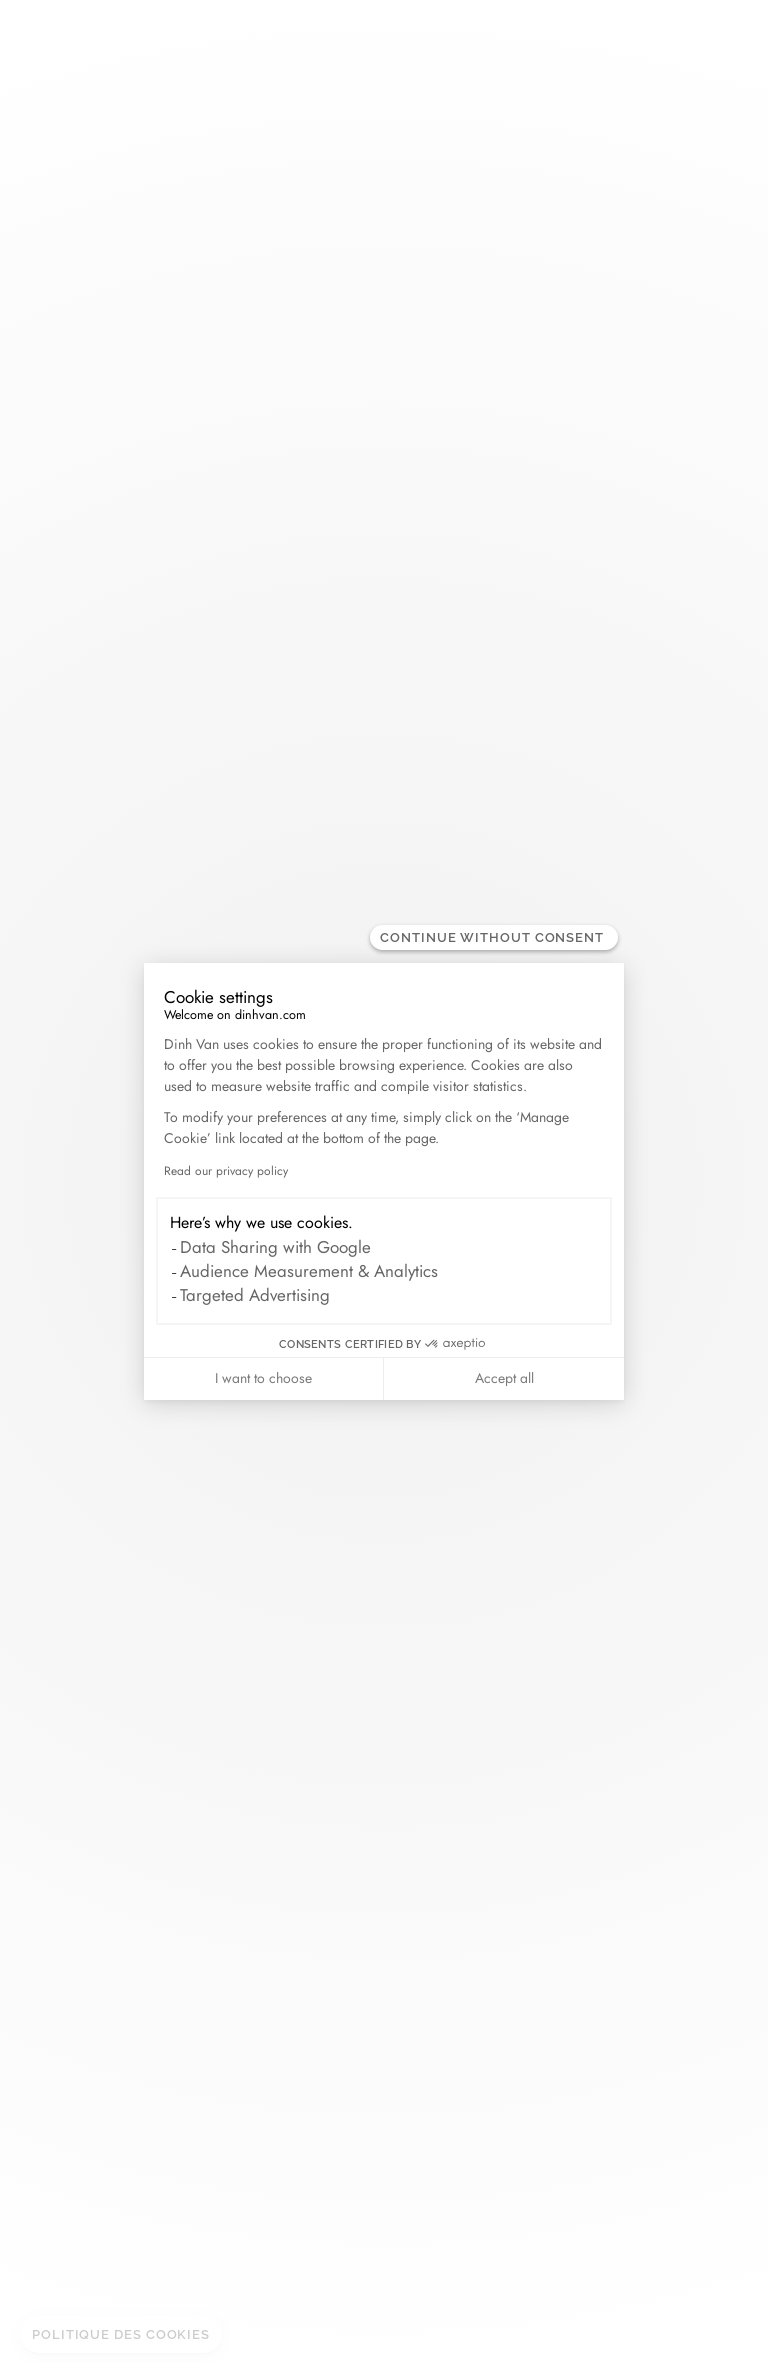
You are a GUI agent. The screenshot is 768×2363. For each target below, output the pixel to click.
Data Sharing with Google (275, 1247)
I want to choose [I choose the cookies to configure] (263, 1378)
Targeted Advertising (255, 1295)
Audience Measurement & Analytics (309, 1271)
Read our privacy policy (226, 1171)
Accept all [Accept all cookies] (504, 1378)
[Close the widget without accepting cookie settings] (494, 937)
